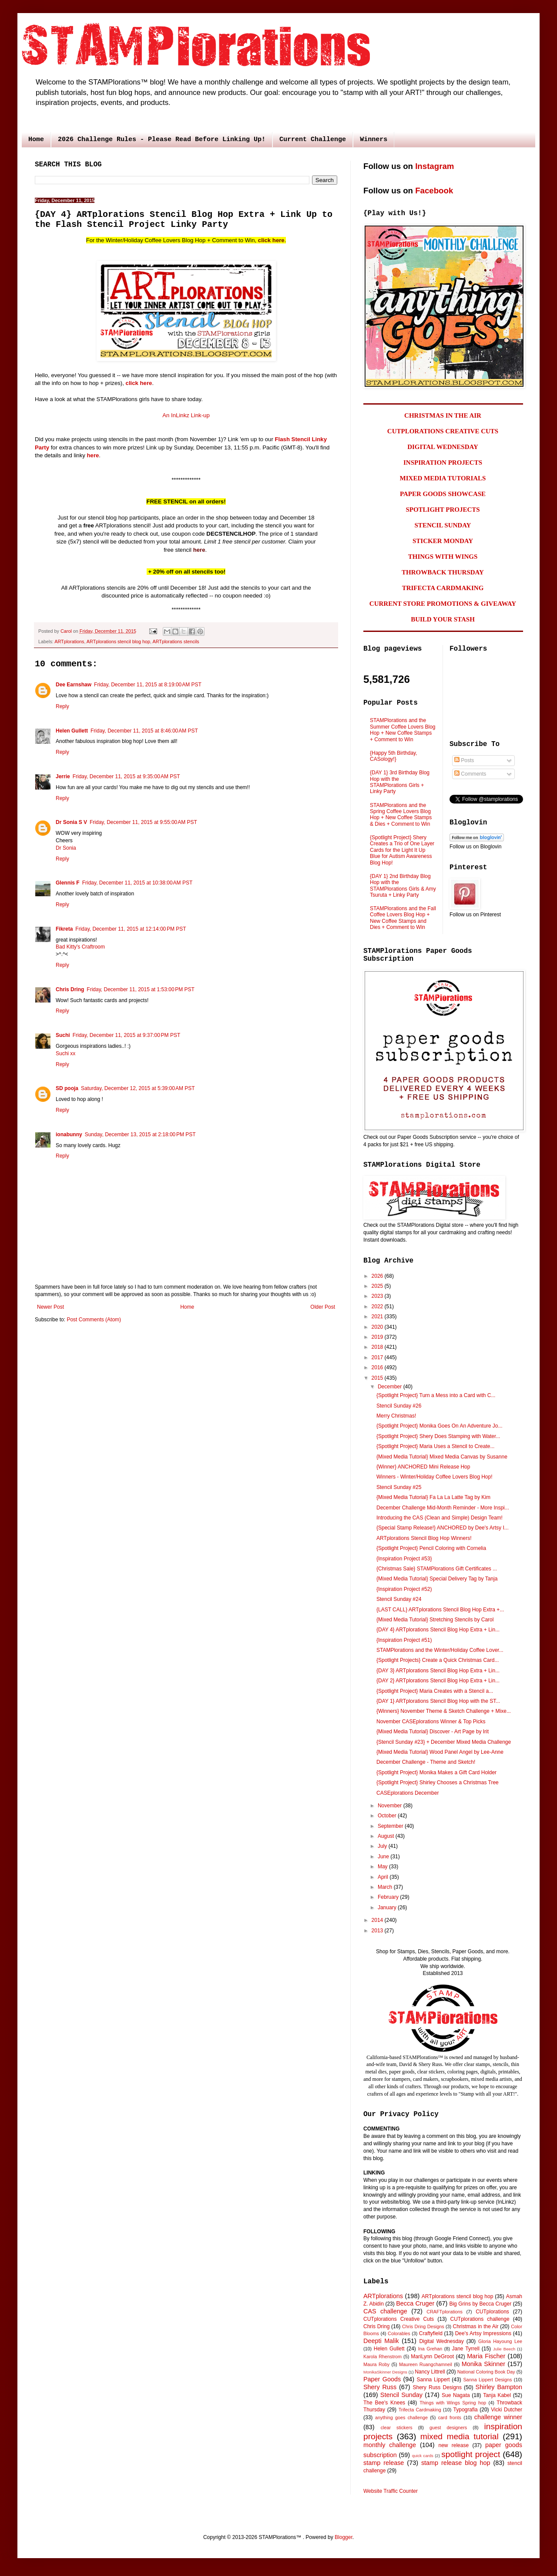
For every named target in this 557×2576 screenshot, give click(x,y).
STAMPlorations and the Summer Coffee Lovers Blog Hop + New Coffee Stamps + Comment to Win (403, 729)
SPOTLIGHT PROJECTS (443, 509)
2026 (378, 1276)
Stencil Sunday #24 (398, 1599)
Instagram (434, 166)
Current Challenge (312, 139)
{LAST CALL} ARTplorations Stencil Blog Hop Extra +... (440, 1610)
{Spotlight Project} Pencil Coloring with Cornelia (431, 1548)
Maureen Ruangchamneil (425, 2364)
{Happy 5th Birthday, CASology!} (393, 756)
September (391, 1826)
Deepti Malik (381, 2340)
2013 (378, 1931)
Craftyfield (431, 2333)
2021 (378, 1316)
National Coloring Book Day (486, 2371)
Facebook (434, 190)
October (388, 1816)
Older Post (322, 1307)
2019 (378, 1337)
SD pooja (67, 1088)
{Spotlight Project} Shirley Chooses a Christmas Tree (437, 1782)
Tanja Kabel (497, 2395)
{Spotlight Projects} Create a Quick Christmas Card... (437, 1660)
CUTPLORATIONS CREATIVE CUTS (442, 431)
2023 (378, 1296)
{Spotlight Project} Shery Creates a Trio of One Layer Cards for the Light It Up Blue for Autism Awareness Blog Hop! (402, 850)
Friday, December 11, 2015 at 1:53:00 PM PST (141, 989)
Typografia (465, 2410)
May (383, 1867)
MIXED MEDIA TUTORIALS (443, 478)
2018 (378, 1347)
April (383, 1877)
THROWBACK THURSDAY (443, 572)
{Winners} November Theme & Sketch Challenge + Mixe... (443, 1711)
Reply (62, 706)
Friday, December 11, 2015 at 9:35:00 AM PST (126, 776)
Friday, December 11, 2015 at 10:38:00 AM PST (137, 883)
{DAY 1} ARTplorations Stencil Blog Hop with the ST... (438, 1701)
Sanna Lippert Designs (487, 2379)
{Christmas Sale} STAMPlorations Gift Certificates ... (436, 1569)
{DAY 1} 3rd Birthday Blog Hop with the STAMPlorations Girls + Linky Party (399, 782)
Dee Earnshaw (73, 685)
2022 (378, 1306)
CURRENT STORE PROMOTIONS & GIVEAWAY (442, 603)
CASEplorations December (407, 1793)
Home (36, 139)
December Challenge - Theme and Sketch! (425, 1762)
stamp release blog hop (455, 2462)
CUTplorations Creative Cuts (398, 2319)
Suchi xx (65, 1053)
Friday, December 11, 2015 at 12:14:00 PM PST (130, 929)
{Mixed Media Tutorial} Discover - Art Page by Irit (432, 1732)
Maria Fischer (486, 2356)
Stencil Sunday (401, 2394)
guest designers (448, 2427)
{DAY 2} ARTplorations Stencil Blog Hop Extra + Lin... (438, 1681)
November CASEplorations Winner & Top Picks (431, 1721)
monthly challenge (389, 2444)
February (389, 1897)
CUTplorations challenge (480, 2319)
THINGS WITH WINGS (443, 556)
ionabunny (69, 1134)
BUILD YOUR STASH (443, 619)
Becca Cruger (415, 2303)
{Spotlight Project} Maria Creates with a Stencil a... (434, 1691)
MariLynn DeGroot (432, 2356)
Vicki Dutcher (506, 2410)
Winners (373, 139)
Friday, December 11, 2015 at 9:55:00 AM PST (143, 822)
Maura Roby (376, 2364)
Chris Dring (70, 989)
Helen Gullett (72, 731)
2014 (378, 1920)
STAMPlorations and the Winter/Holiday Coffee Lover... (439, 1650)
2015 (378, 1378)
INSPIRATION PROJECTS (442, 462)
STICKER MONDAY (443, 540)
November (390, 1806)
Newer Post (50, 1307)
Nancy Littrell (430, 2372)
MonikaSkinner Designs (385, 2372)
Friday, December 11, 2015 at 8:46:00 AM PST (144, 731)
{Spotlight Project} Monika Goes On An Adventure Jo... (439, 1426)
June (384, 1857)
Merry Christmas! (396, 1416)
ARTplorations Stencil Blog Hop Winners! (424, 1538)
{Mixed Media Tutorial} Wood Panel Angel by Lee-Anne (439, 1752)
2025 (378, 1286)
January (388, 1907)
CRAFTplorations (444, 2311)
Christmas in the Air (476, 2326)
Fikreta (64, 929)
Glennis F (68, 883)
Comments (470, 774)
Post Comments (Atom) (94, 1320)
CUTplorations (492, 2312)
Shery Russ (379, 2387)
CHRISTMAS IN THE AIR (442, 415)
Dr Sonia (66, 848)
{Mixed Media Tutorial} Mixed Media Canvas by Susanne (441, 1457)
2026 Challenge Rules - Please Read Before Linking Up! (161, 139)
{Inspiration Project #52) (404, 1589)
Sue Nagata (456, 2395)
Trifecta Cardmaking (420, 2409)
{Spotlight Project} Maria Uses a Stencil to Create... (435, 1446)
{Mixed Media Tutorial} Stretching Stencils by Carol (434, 1620)
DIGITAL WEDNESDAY (442, 446)
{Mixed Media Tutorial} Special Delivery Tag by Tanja (436, 1579)
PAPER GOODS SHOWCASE (443, 493)
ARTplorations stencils (176, 641)
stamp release (383, 2462)
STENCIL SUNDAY (443, 525)
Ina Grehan (430, 2348)
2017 (378, 1357)
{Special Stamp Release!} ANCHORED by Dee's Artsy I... (442, 1528)
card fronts (449, 2417)
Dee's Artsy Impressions (483, 2333)
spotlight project (470, 2454)
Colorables (399, 2333)
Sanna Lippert (433, 2380)
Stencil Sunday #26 (398, 1406)
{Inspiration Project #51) (404, 1640)
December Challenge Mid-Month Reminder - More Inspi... (442, 1508)
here (93, 455)
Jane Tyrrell (466, 2349)
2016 (378, 1367)
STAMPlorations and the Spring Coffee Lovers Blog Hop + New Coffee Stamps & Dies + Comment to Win (401, 814)
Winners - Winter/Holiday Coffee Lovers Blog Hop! (434, 1477)
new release (453, 2445)
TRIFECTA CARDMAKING (443, 587)
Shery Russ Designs (437, 2387)
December (390, 1387)
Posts (464, 760)
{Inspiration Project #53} (404, 1559)
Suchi (63, 1035)
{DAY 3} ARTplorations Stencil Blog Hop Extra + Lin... (438, 1671)
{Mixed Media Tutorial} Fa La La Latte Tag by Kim (433, 1497)
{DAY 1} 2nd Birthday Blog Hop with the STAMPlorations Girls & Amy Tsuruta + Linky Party (403, 885)
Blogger (343, 2537)
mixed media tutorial (459, 2436)
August (387, 1836)
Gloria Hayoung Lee (500, 2341)
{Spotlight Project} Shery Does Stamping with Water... (438, 1436)
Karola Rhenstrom (382, 2356)
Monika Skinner (483, 2363)
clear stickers (397, 2427)
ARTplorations (69, 641)
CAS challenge (385, 2311)
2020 (378, 1327)
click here (271, 240)
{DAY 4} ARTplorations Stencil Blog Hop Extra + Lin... (438, 1630)
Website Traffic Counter (390, 2491)
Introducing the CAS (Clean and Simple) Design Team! (439, 1518)
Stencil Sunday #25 (398, 1487)
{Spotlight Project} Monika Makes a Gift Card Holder (436, 1772)
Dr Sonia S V (71, 822)
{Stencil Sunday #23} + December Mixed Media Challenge (443, 1742)
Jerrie (63, 776)
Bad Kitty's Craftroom (80, 947)
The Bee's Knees (384, 2403)
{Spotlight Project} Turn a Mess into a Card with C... (435, 1395)
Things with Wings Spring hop (452, 2402)
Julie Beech (504, 2348)
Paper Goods (382, 2379)
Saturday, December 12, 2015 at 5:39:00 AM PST (138, 1088)
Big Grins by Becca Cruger (480, 2304)
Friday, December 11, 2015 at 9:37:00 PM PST (127, 1035)
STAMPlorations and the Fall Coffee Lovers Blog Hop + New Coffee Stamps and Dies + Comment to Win (403, 917)
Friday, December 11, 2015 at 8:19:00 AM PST (147, 685)
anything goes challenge (401, 2417)
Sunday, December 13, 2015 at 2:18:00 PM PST (140, 1134)
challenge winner (498, 2417)
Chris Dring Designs (423, 2326)
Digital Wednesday (441, 2341)
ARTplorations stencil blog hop (118, 641)
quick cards (422, 2455)
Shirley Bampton (499, 2387)
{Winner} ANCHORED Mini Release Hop (423, 1467)
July (383, 1846)
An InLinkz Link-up (186, 415)
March (386, 1887)
